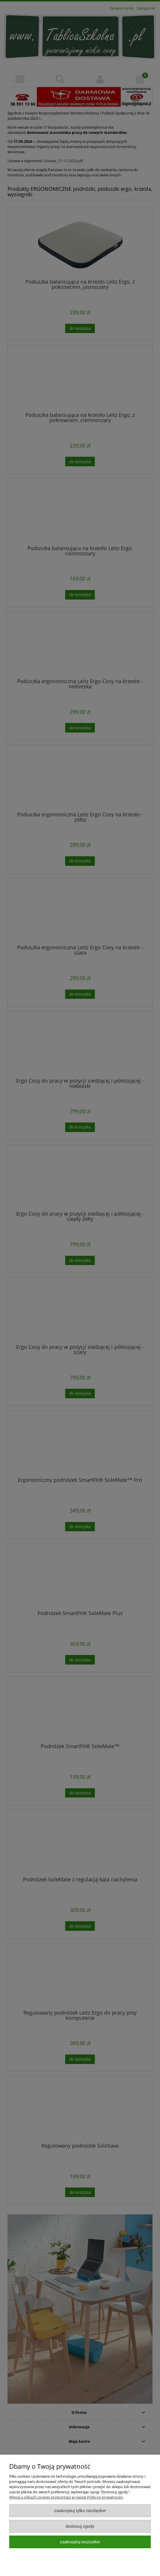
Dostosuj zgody (80, 2526)
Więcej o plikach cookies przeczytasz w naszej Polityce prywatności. (66, 2497)
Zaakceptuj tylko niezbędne (80, 2510)
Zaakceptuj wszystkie (80, 2541)
